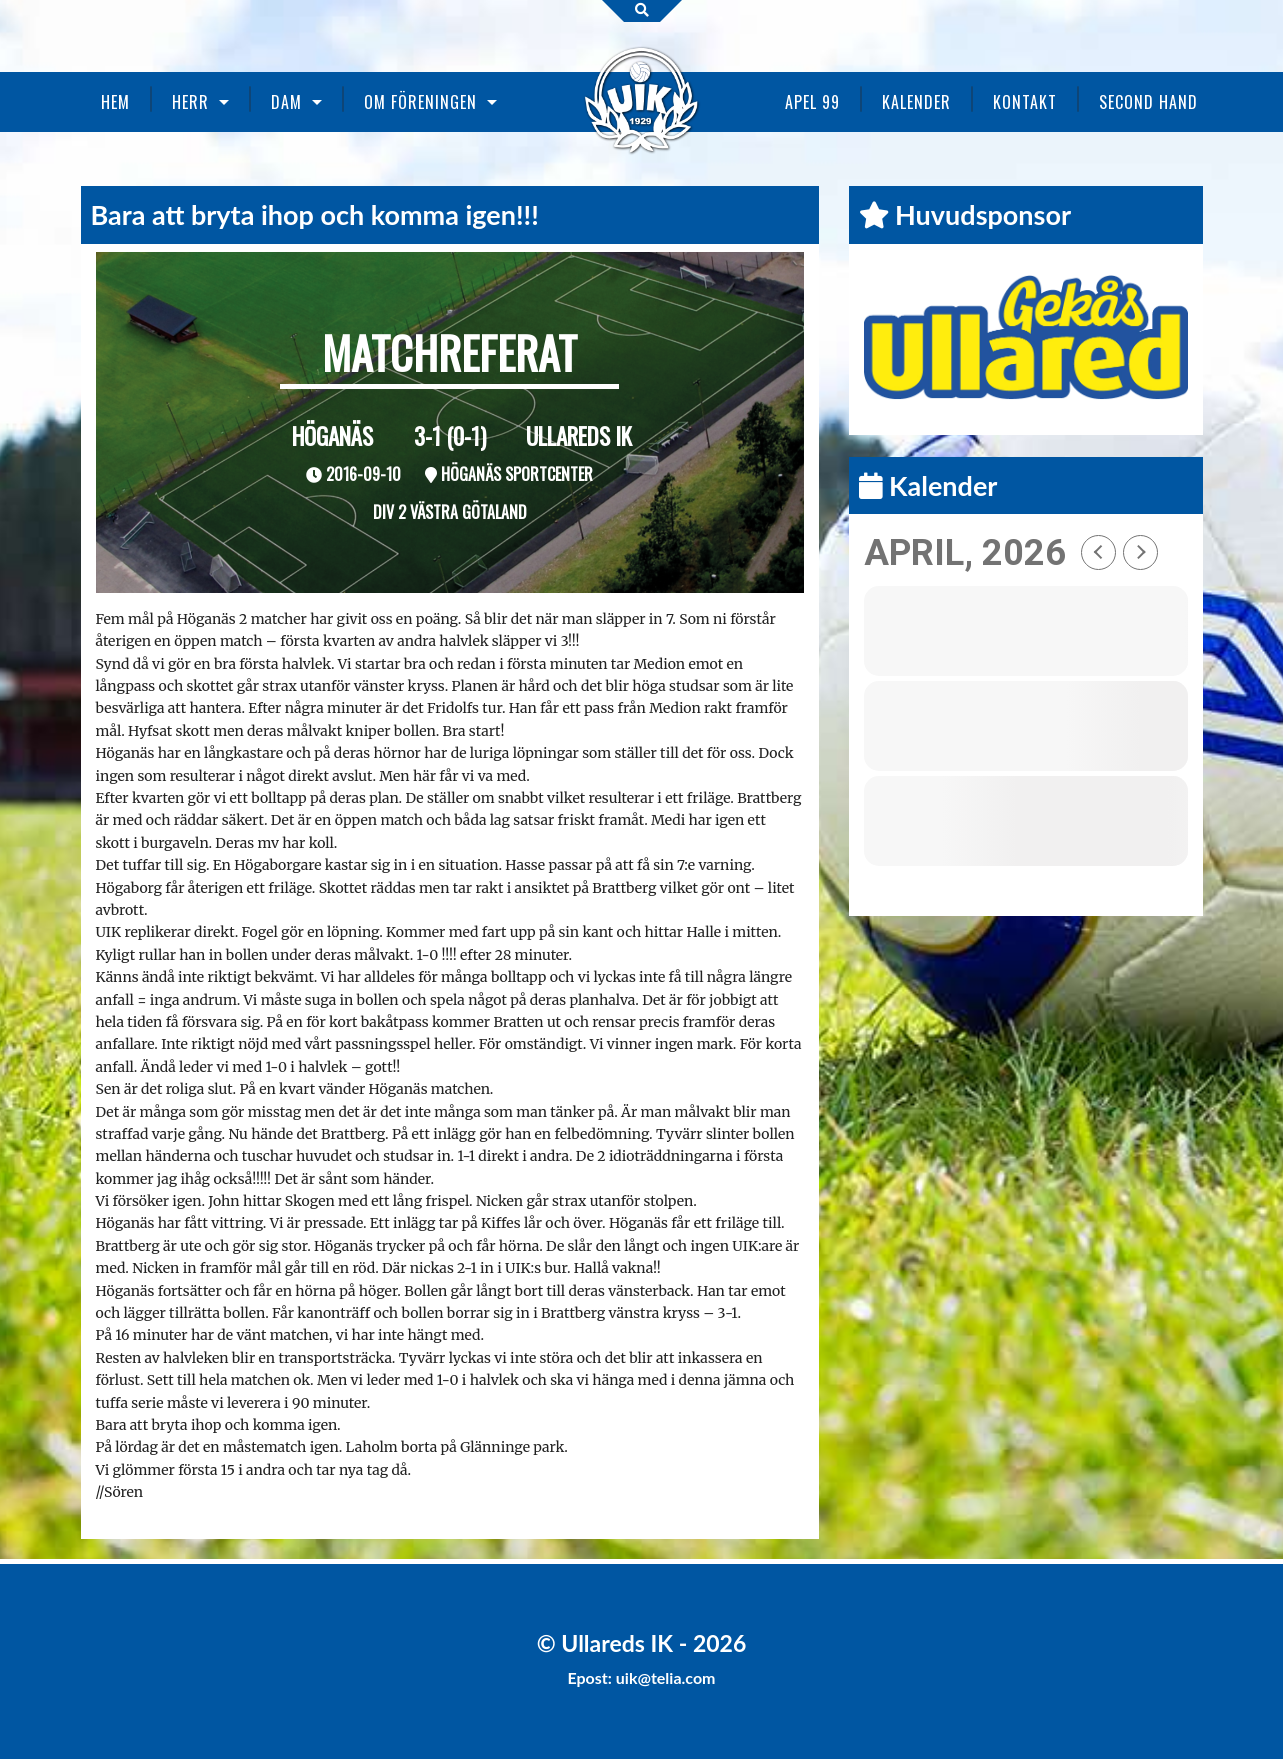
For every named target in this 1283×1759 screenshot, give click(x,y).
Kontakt (1025, 102)
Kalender (916, 102)
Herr (190, 102)
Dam (286, 102)
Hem (115, 102)
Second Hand (1148, 102)
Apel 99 (812, 102)
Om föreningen (420, 102)
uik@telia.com (666, 1677)
